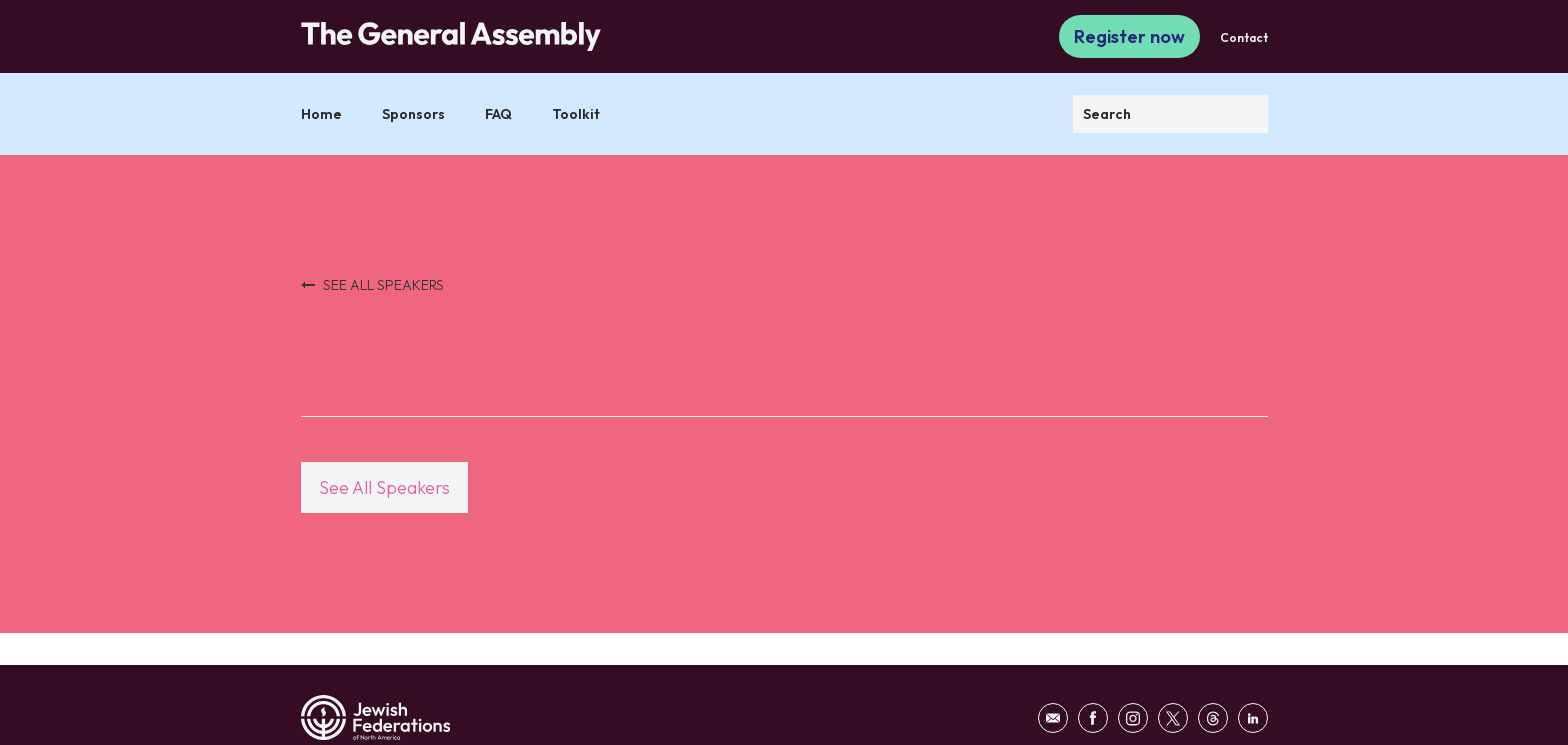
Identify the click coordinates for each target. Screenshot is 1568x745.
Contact (1244, 37)
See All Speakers (384, 487)
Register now (1129, 36)
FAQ (498, 114)
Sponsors (413, 114)
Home (321, 114)
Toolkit (576, 114)
